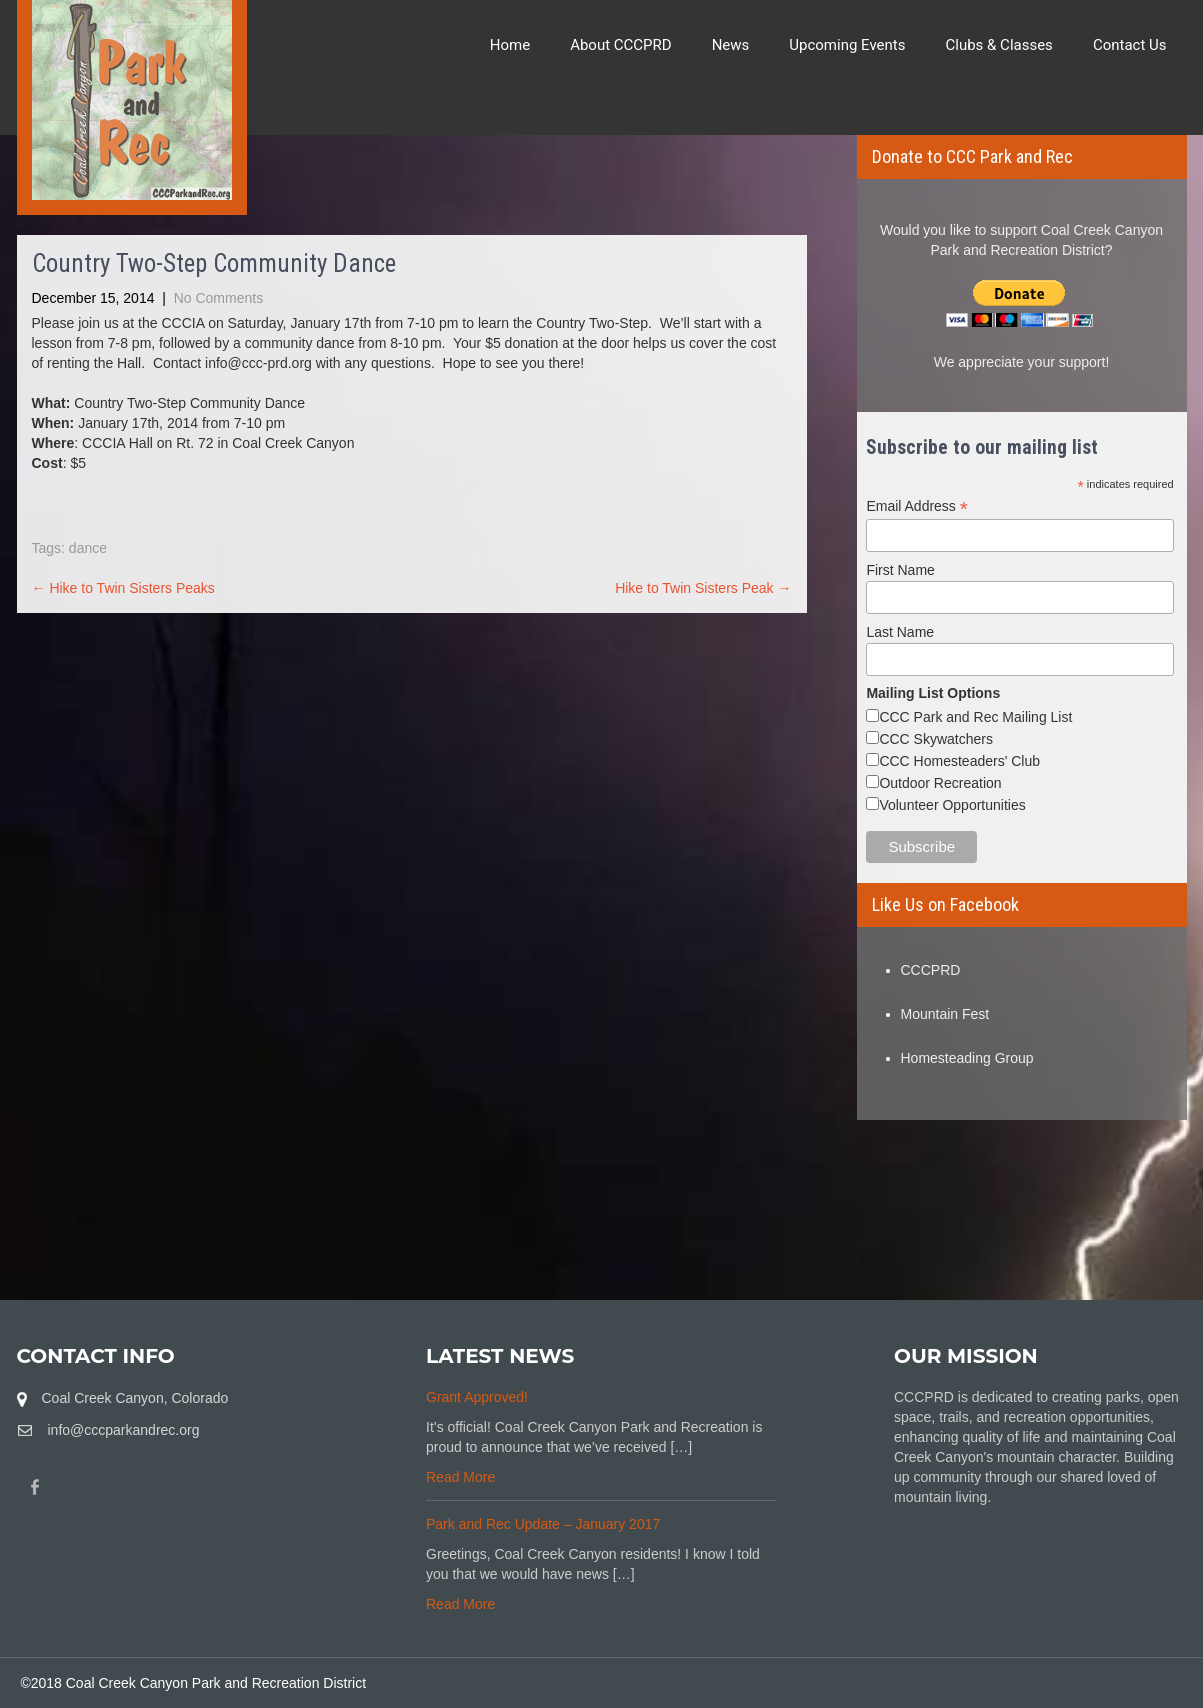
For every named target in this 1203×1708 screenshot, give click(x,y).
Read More (460, 1477)
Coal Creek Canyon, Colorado (135, 1398)
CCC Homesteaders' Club (959, 761)
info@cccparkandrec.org (124, 1430)
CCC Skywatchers (936, 739)
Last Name (900, 632)
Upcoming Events (847, 45)
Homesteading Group (967, 1058)
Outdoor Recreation (940, 783)
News (731, 45)
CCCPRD (931, 970)
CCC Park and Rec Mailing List (975, 717)
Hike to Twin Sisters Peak (703, 588)
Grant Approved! (477, 1397)
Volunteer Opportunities (952, 805)
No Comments (218, 298)
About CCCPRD (621, 45)
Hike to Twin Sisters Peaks (123, 588)
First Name (900, 570)
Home (510, 45)
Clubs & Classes (999, 45)
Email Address (917, 506)
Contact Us (1130, 45)
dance (88, 548)
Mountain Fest (945, 1014)
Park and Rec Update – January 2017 (543, 1524)
